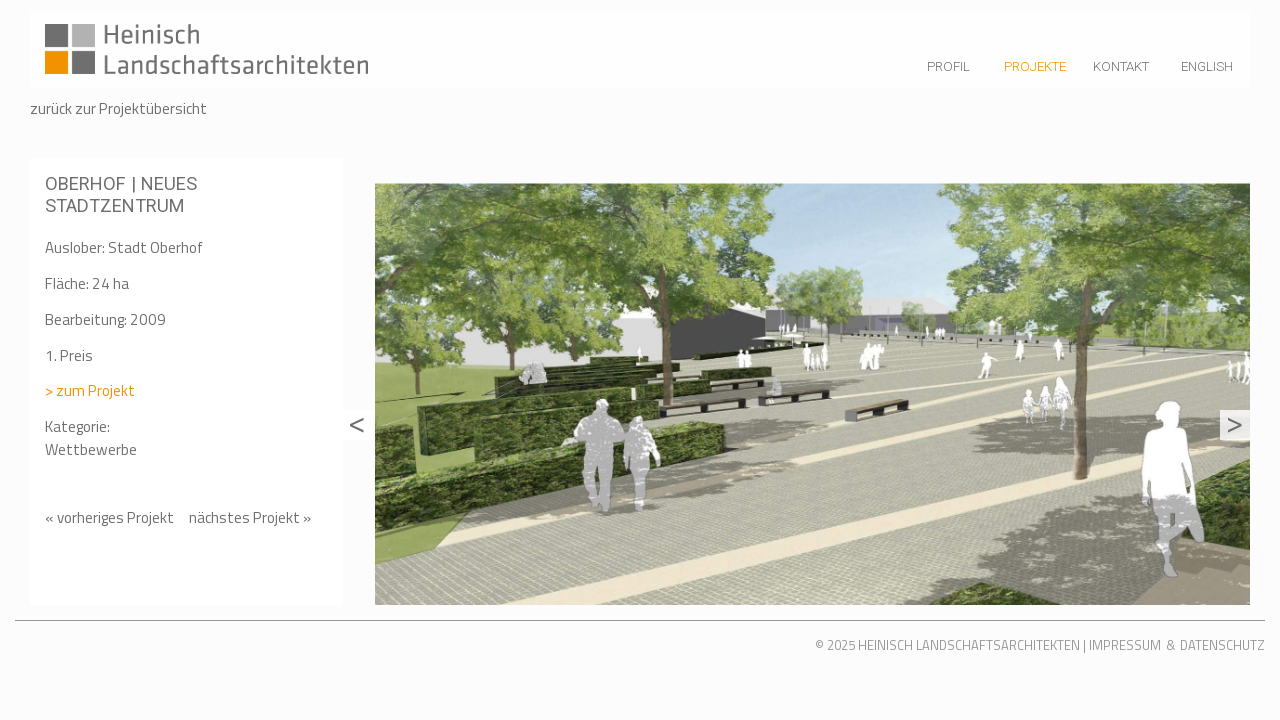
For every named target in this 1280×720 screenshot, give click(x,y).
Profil (948, 66)
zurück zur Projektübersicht (118, 108)
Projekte (1035, 66)
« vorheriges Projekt (109, 517)
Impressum (1125, 645)
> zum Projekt (90, 390)
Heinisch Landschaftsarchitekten (969, 645)
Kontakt (1121, 66)
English (1207, 66)
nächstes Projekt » (250, 518)
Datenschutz (1222, 645)
